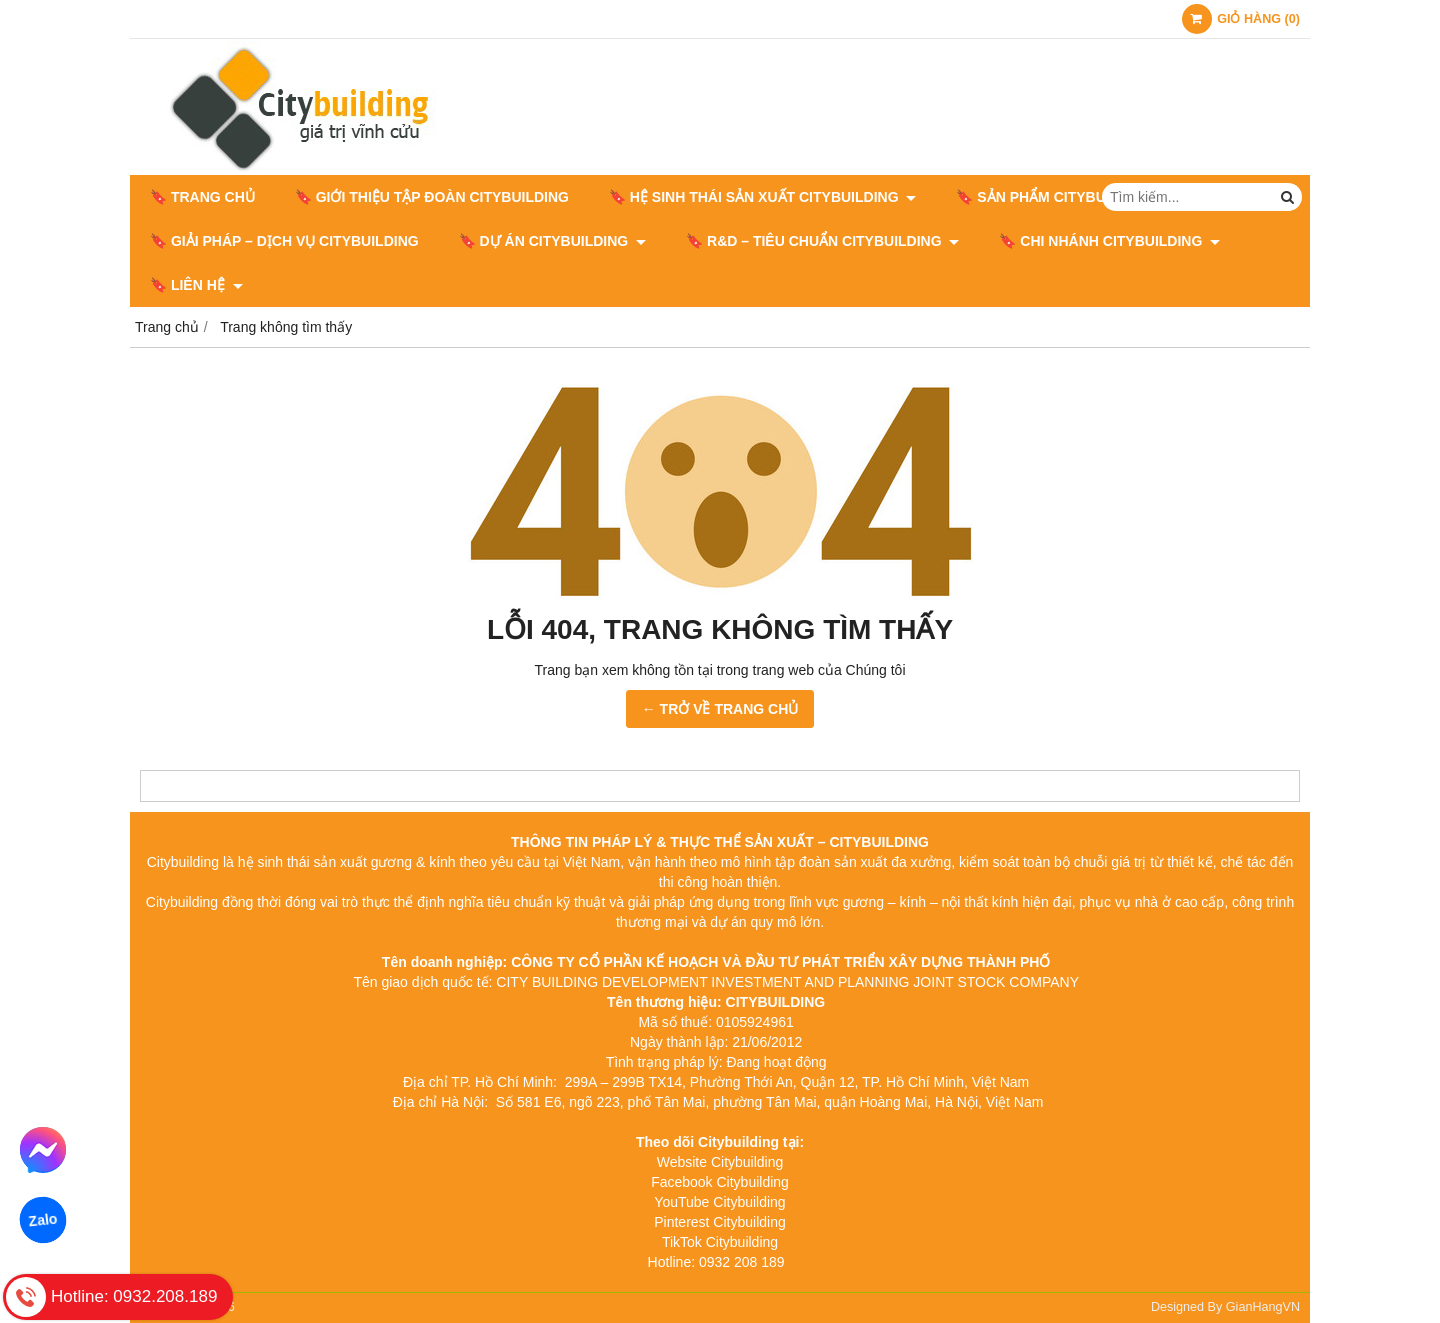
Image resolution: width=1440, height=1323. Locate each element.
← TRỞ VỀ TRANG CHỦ (720, 709)
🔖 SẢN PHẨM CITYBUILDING (1063, 197)
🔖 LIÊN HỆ (196, 285)
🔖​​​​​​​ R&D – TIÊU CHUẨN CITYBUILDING (822, 241)
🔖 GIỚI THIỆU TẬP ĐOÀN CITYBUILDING (432, 197)
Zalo (42, 1220)
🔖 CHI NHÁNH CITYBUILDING (1109, 241)
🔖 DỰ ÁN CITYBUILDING (552, 241)
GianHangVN (1263, 1307)
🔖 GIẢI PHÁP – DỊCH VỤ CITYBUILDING (284, 241)
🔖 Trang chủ (202, 197)
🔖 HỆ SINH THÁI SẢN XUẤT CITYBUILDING (762, 197)
